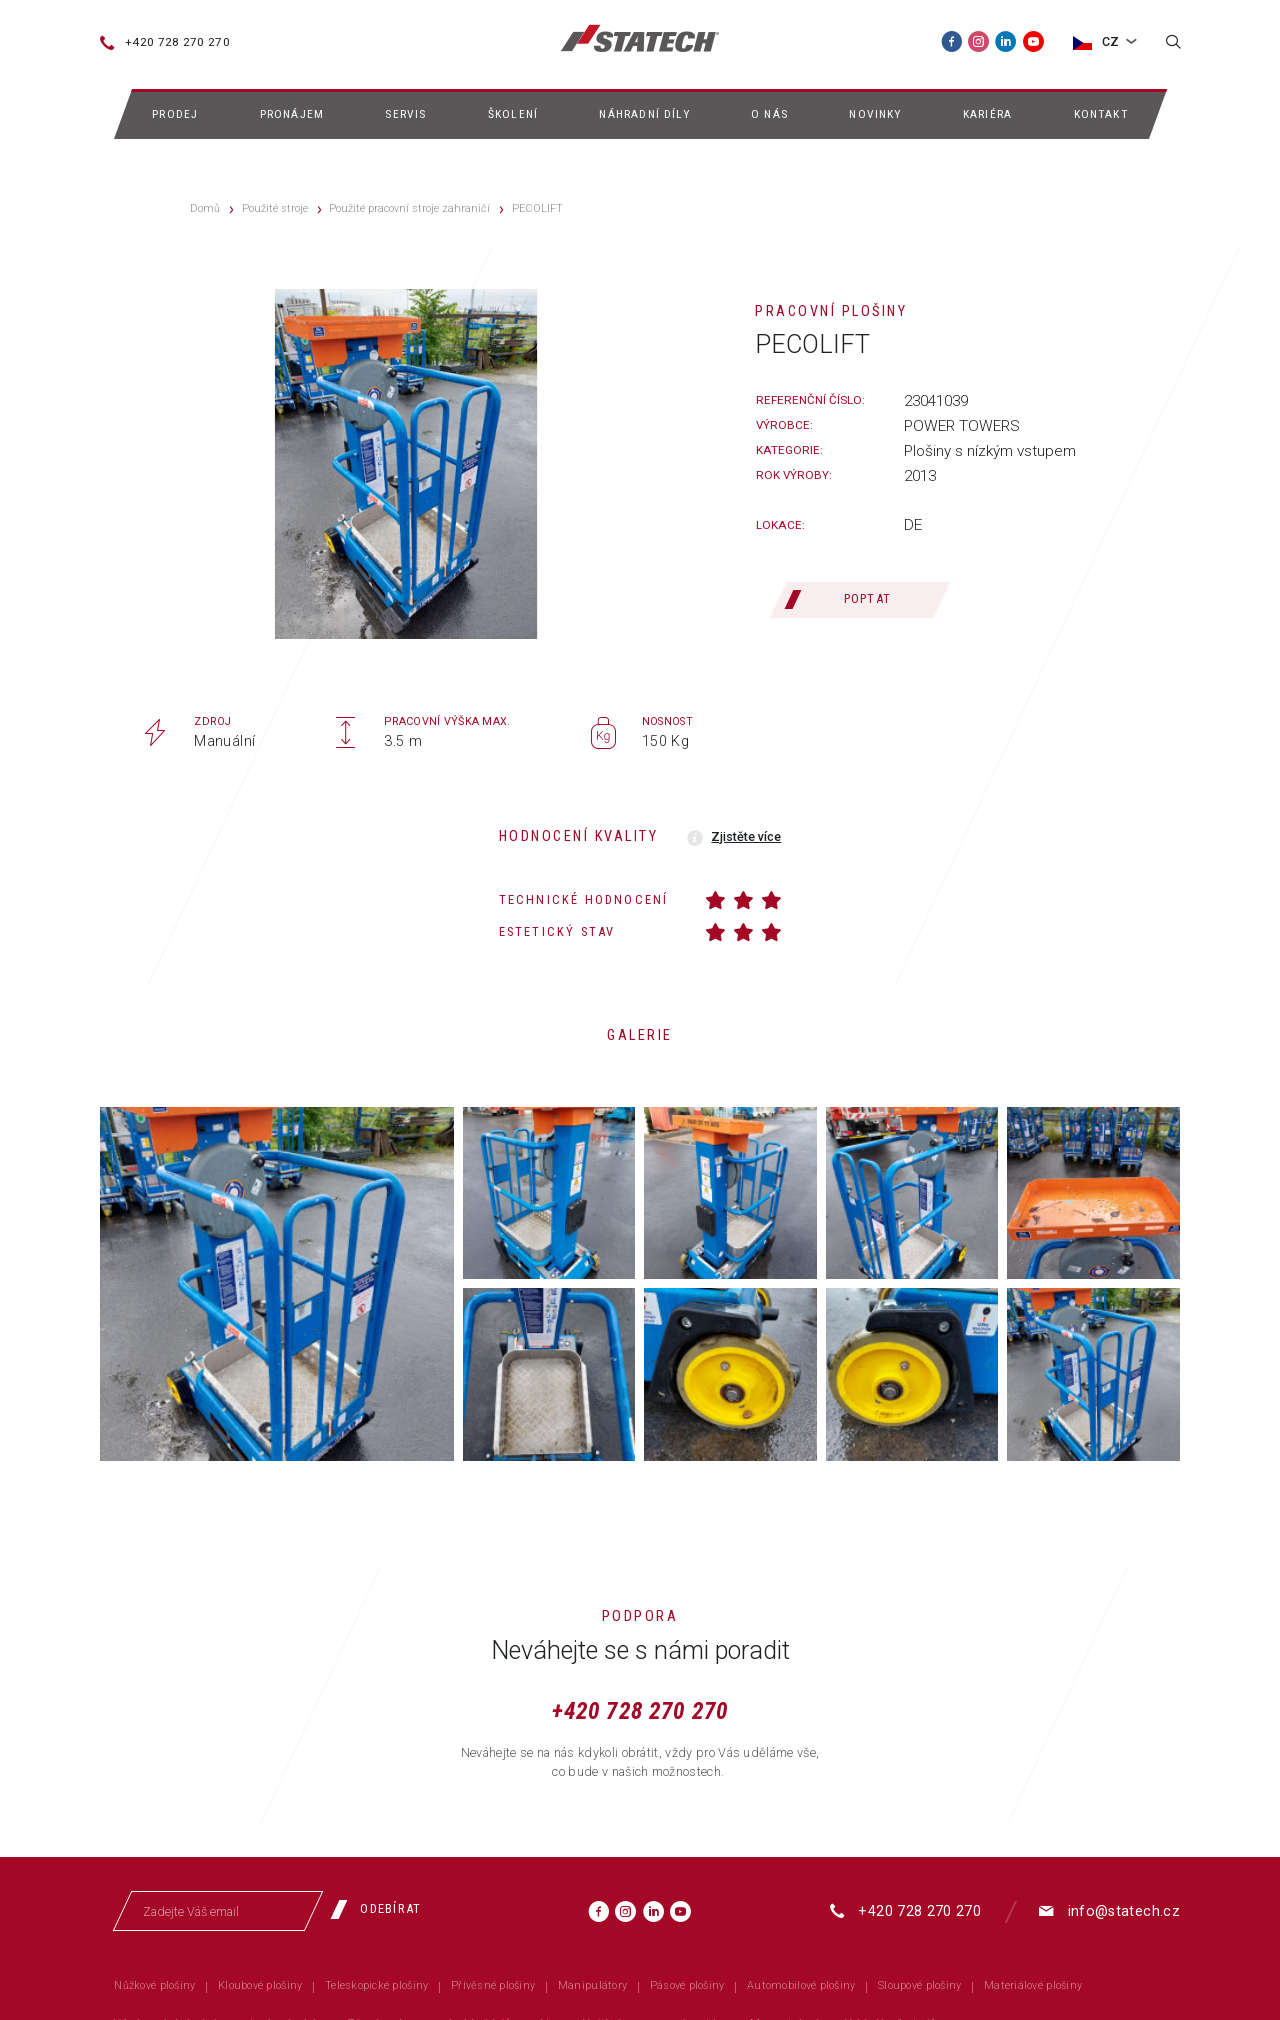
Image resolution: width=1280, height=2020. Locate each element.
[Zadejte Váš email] (219, 1911)
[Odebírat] (383, 1909)
